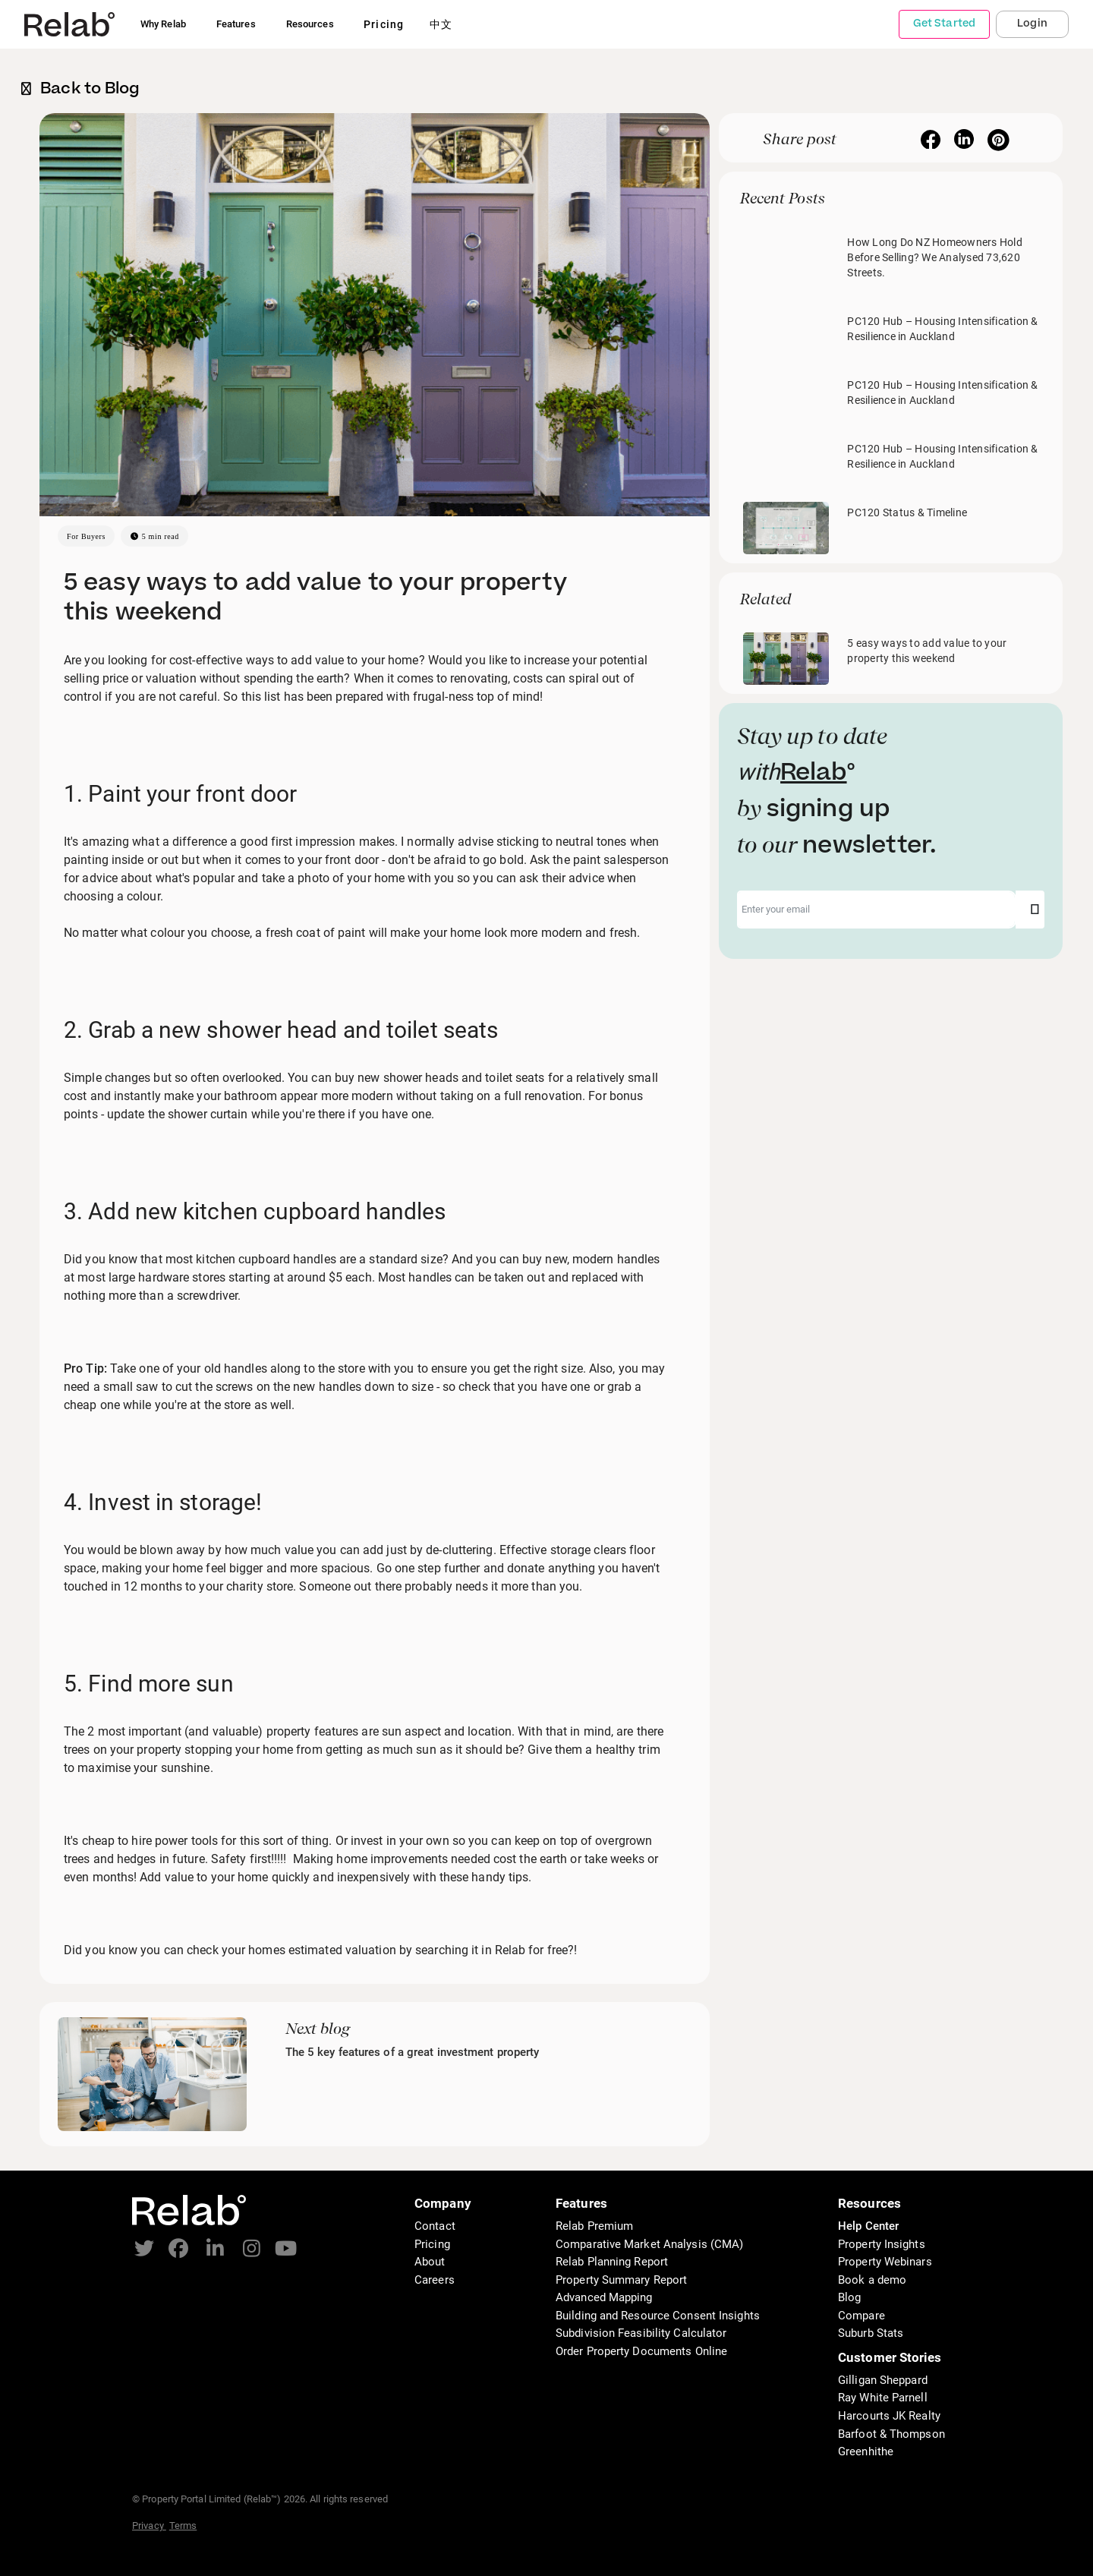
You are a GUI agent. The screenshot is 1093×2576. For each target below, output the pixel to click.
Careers (434, 2280)
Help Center (868, 2226)
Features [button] (236, 24)
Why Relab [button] (163, 24)
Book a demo (872, 2280)
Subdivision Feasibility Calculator (641, 2333)
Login (1032, 23)
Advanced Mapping (604, 2297)
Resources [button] (310, 24)
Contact (434, 2226)
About (430, 2262)
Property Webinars (885, 2262)
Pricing (432, 2244)
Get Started (944, 23)
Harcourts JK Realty (889, 2416)
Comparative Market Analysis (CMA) (649, 2244)
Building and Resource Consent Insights (658, 2315)
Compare (861, 2315)
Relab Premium (594, 2226)
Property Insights (881, 2244)
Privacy (149, 2525)
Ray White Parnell (883, 2397)
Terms (183, 2525)
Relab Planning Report (612, 2262)
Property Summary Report (621, 2280)
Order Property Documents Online (641, 2351)
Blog (849, 2297)
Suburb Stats (870, 2333)
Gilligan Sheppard (883, 2380)
